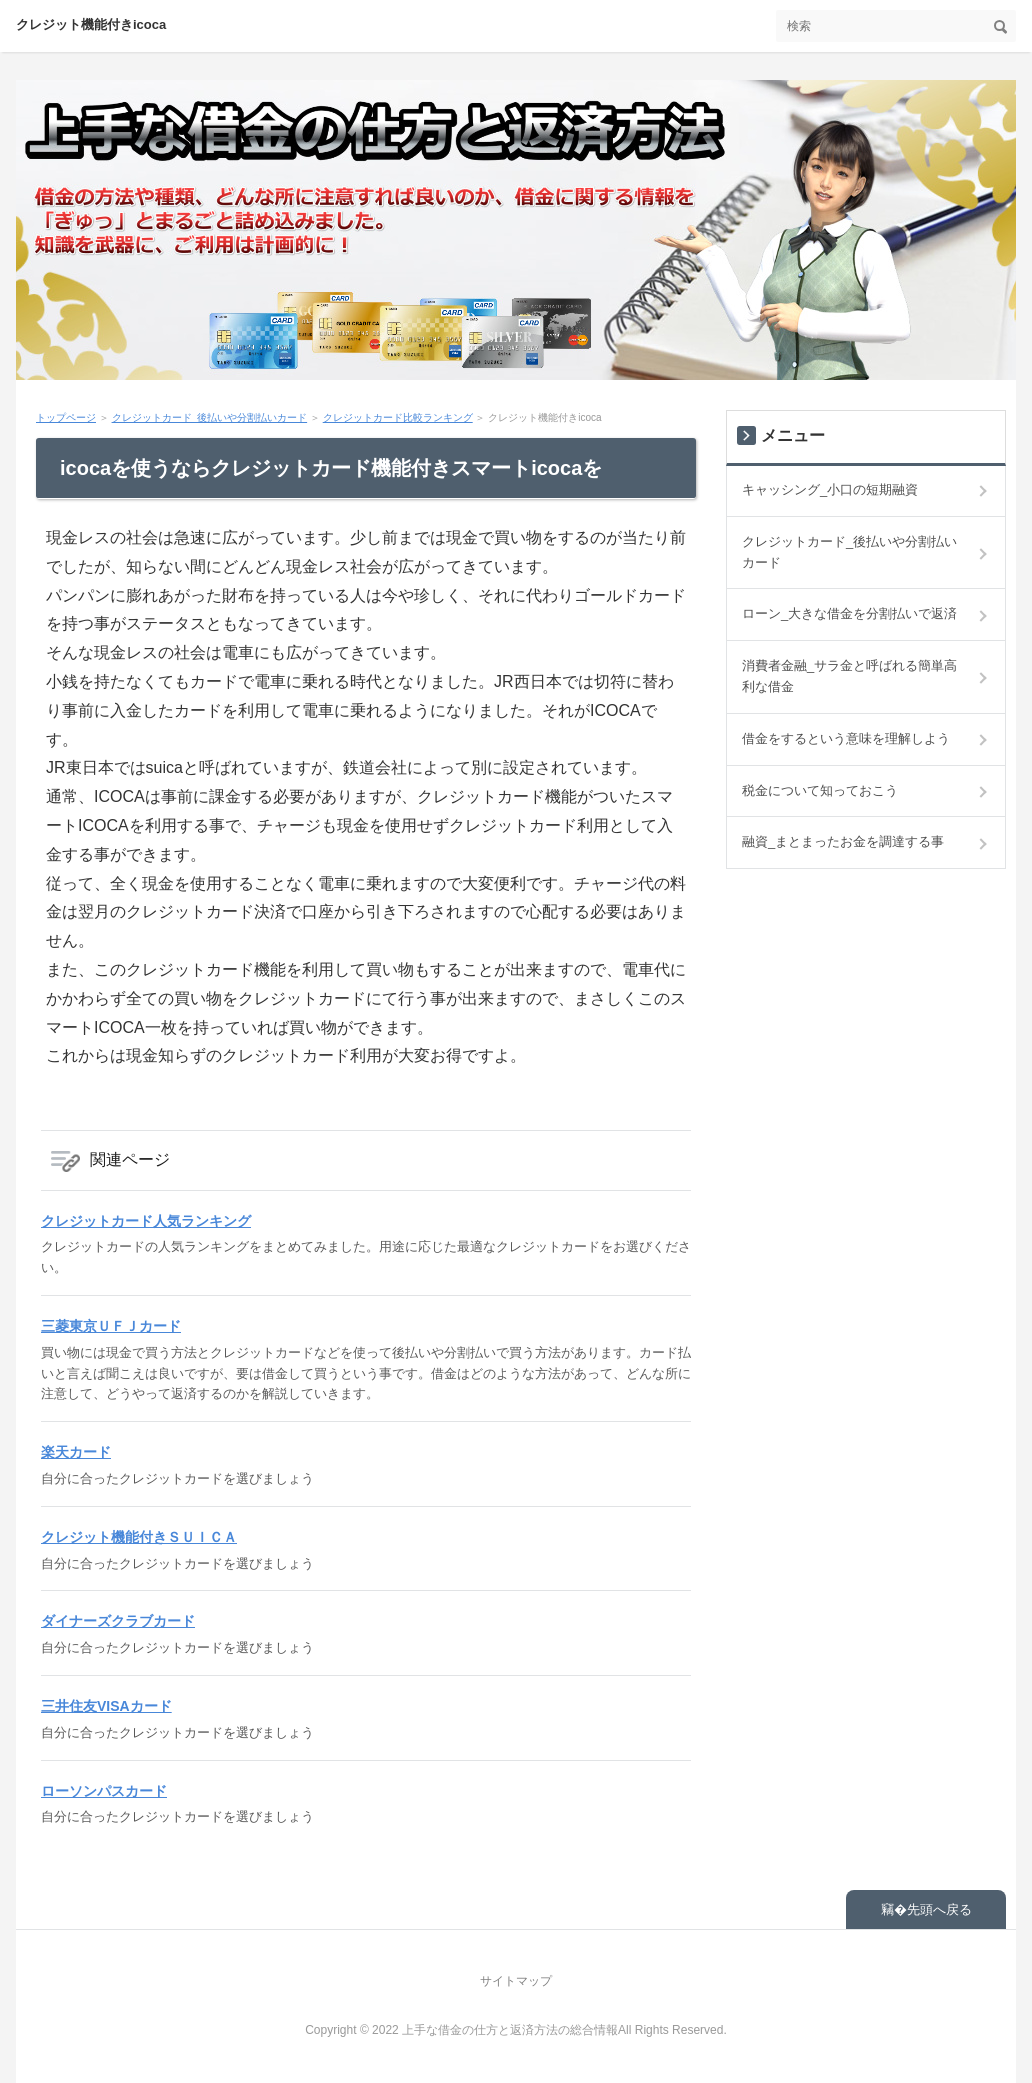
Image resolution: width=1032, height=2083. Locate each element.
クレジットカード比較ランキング (398, 417)
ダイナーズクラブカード (118, 1621)
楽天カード (76, 1452)
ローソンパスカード (104, 1791)
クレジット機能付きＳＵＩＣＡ (139, 1537)
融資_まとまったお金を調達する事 (843, 841)
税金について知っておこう (820, 790)
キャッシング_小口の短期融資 (830, 489)
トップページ (66, 417)
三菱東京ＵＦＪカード (111, 1326)
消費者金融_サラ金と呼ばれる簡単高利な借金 (849, 676)
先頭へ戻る (939, 1909)
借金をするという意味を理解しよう (846, 738)
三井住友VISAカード (106, 1706)
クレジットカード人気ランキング (146, 1221)
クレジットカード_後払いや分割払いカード (210, 417)
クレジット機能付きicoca (91, 24)
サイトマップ (516, 1981)
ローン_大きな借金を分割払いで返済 (849, 613)
